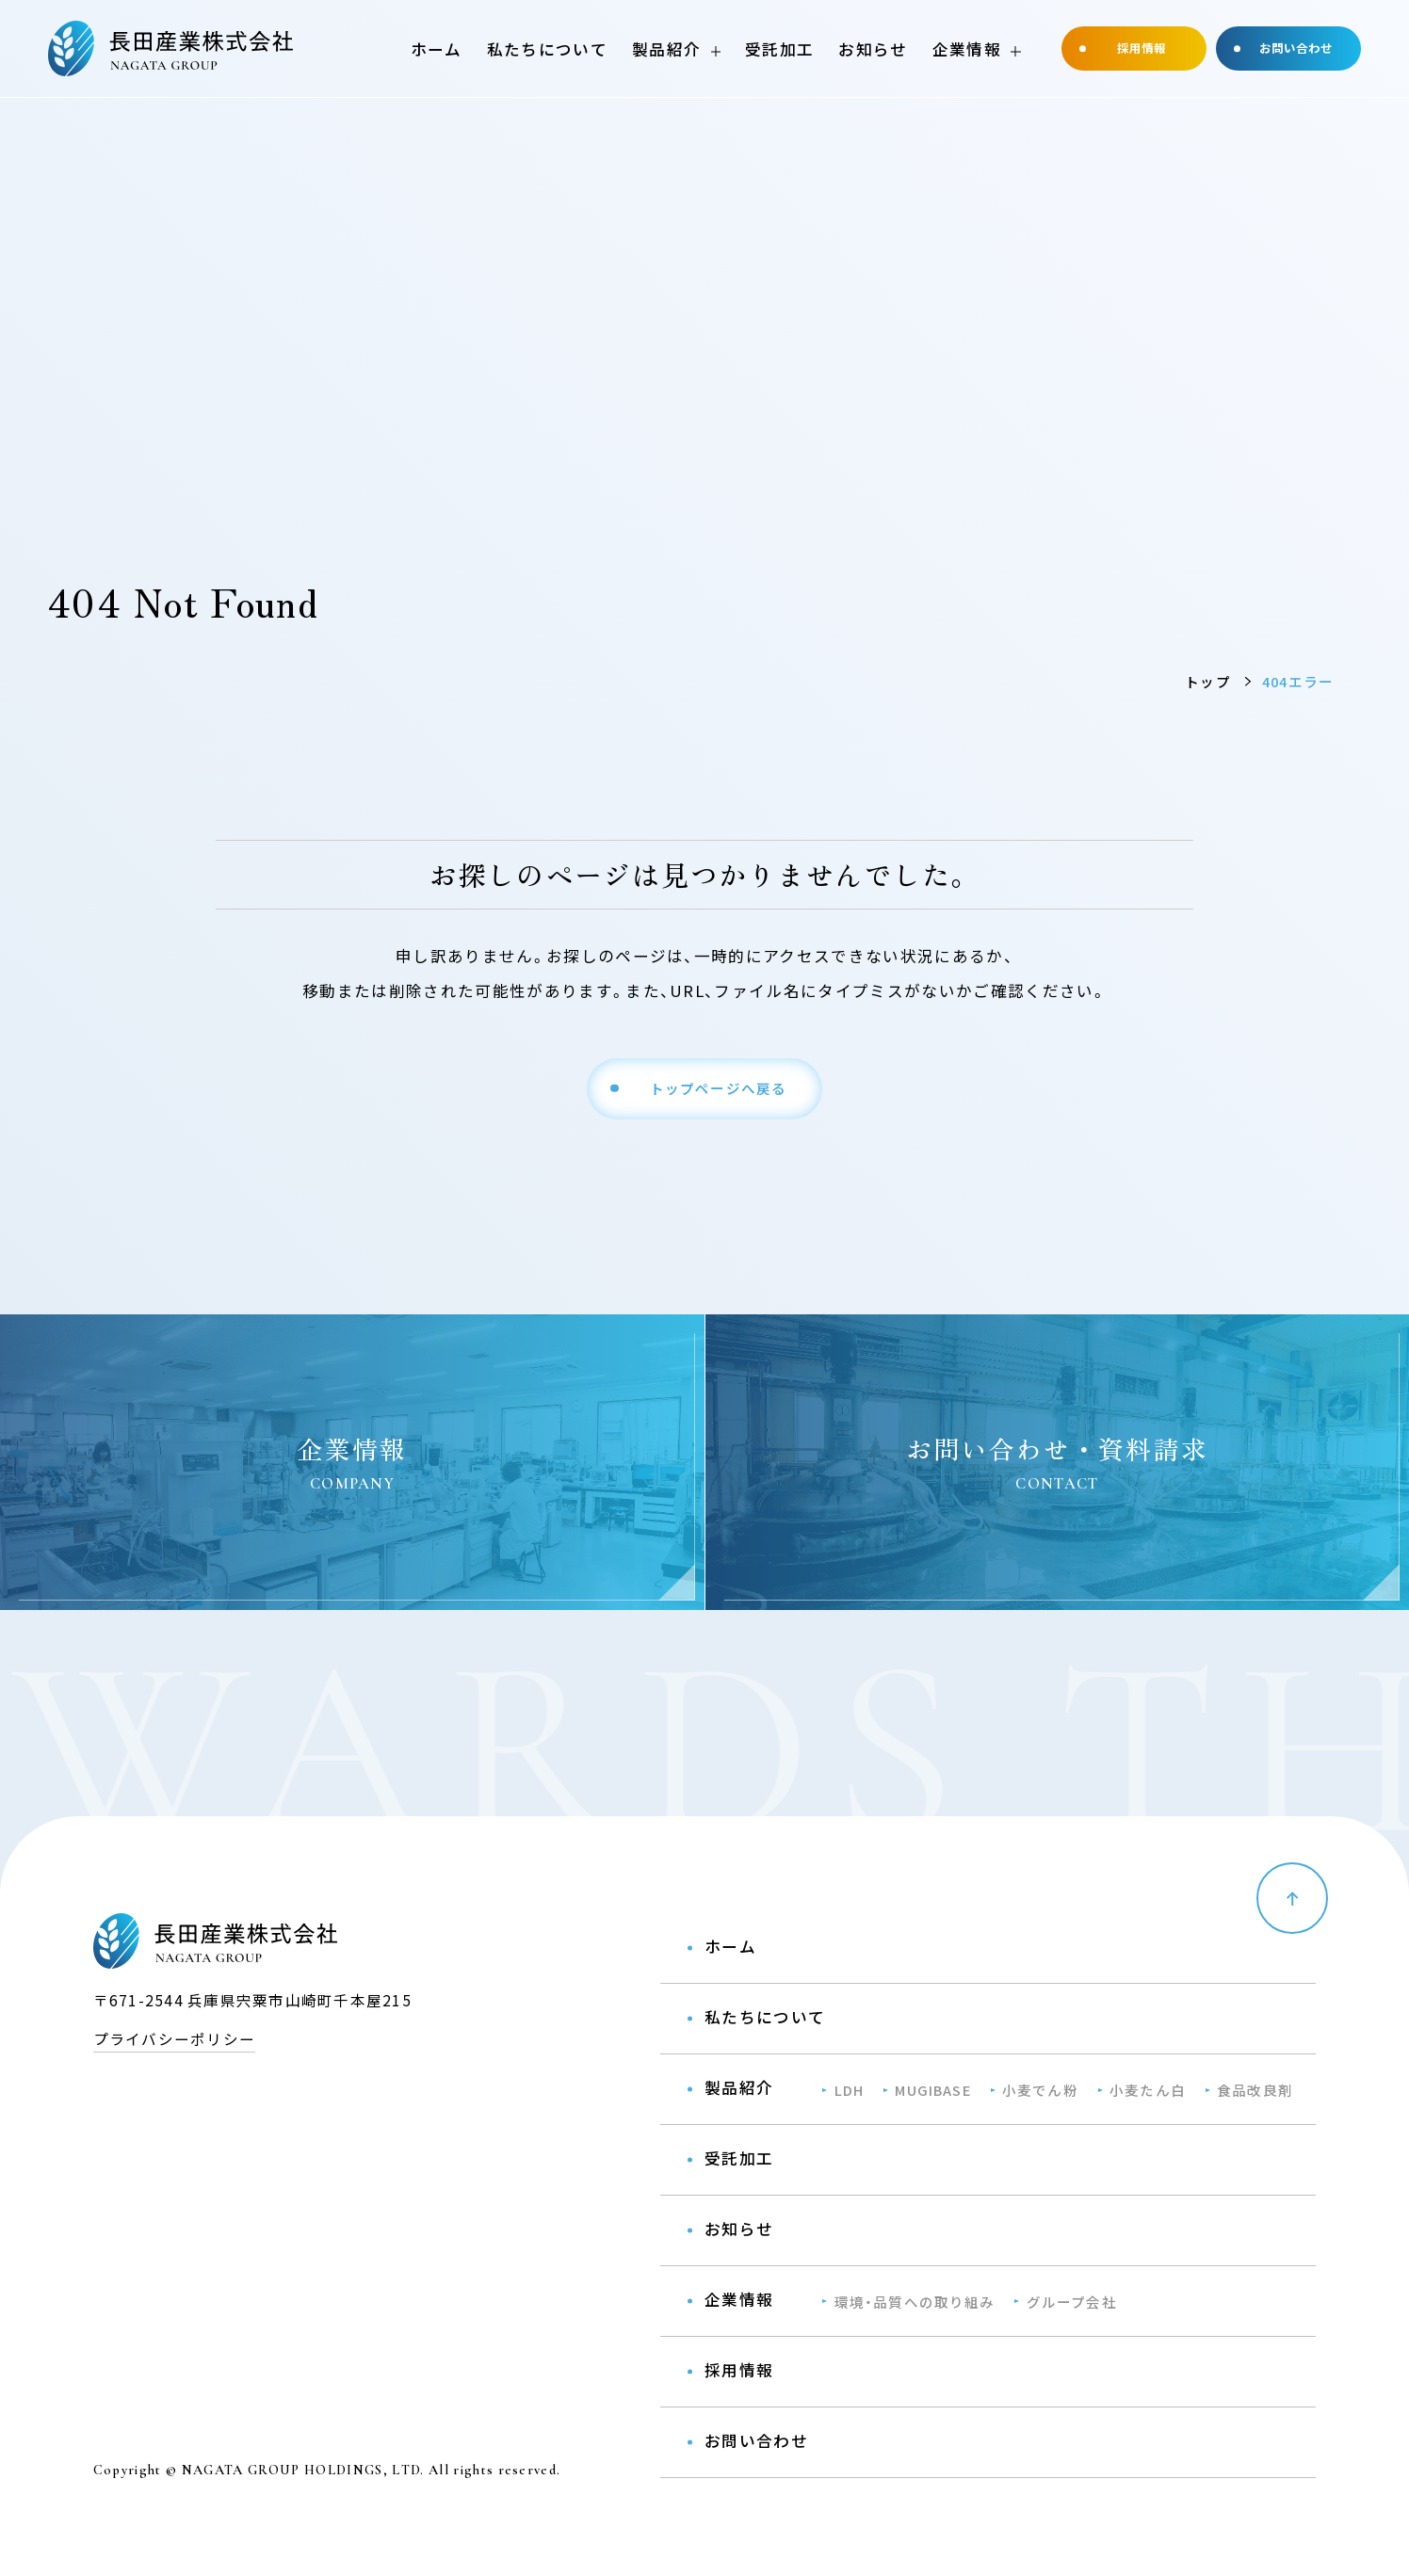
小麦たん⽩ (1147, 2090)
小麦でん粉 (1040, 2090)
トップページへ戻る (718, 1088)
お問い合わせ (1296, 48)
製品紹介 (666, 49)
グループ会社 (1072, 2301)
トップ (1208, 681)
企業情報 (966, 49)
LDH (849, 2090)
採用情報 (1141, 48)
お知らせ (872, 49)
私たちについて (547, 49)
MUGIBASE (932, 2090)
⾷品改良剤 (1255, 2090)
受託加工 (779, 49)
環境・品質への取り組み (915, 2301)
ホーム (436, 49)
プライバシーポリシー (174, 2038)
